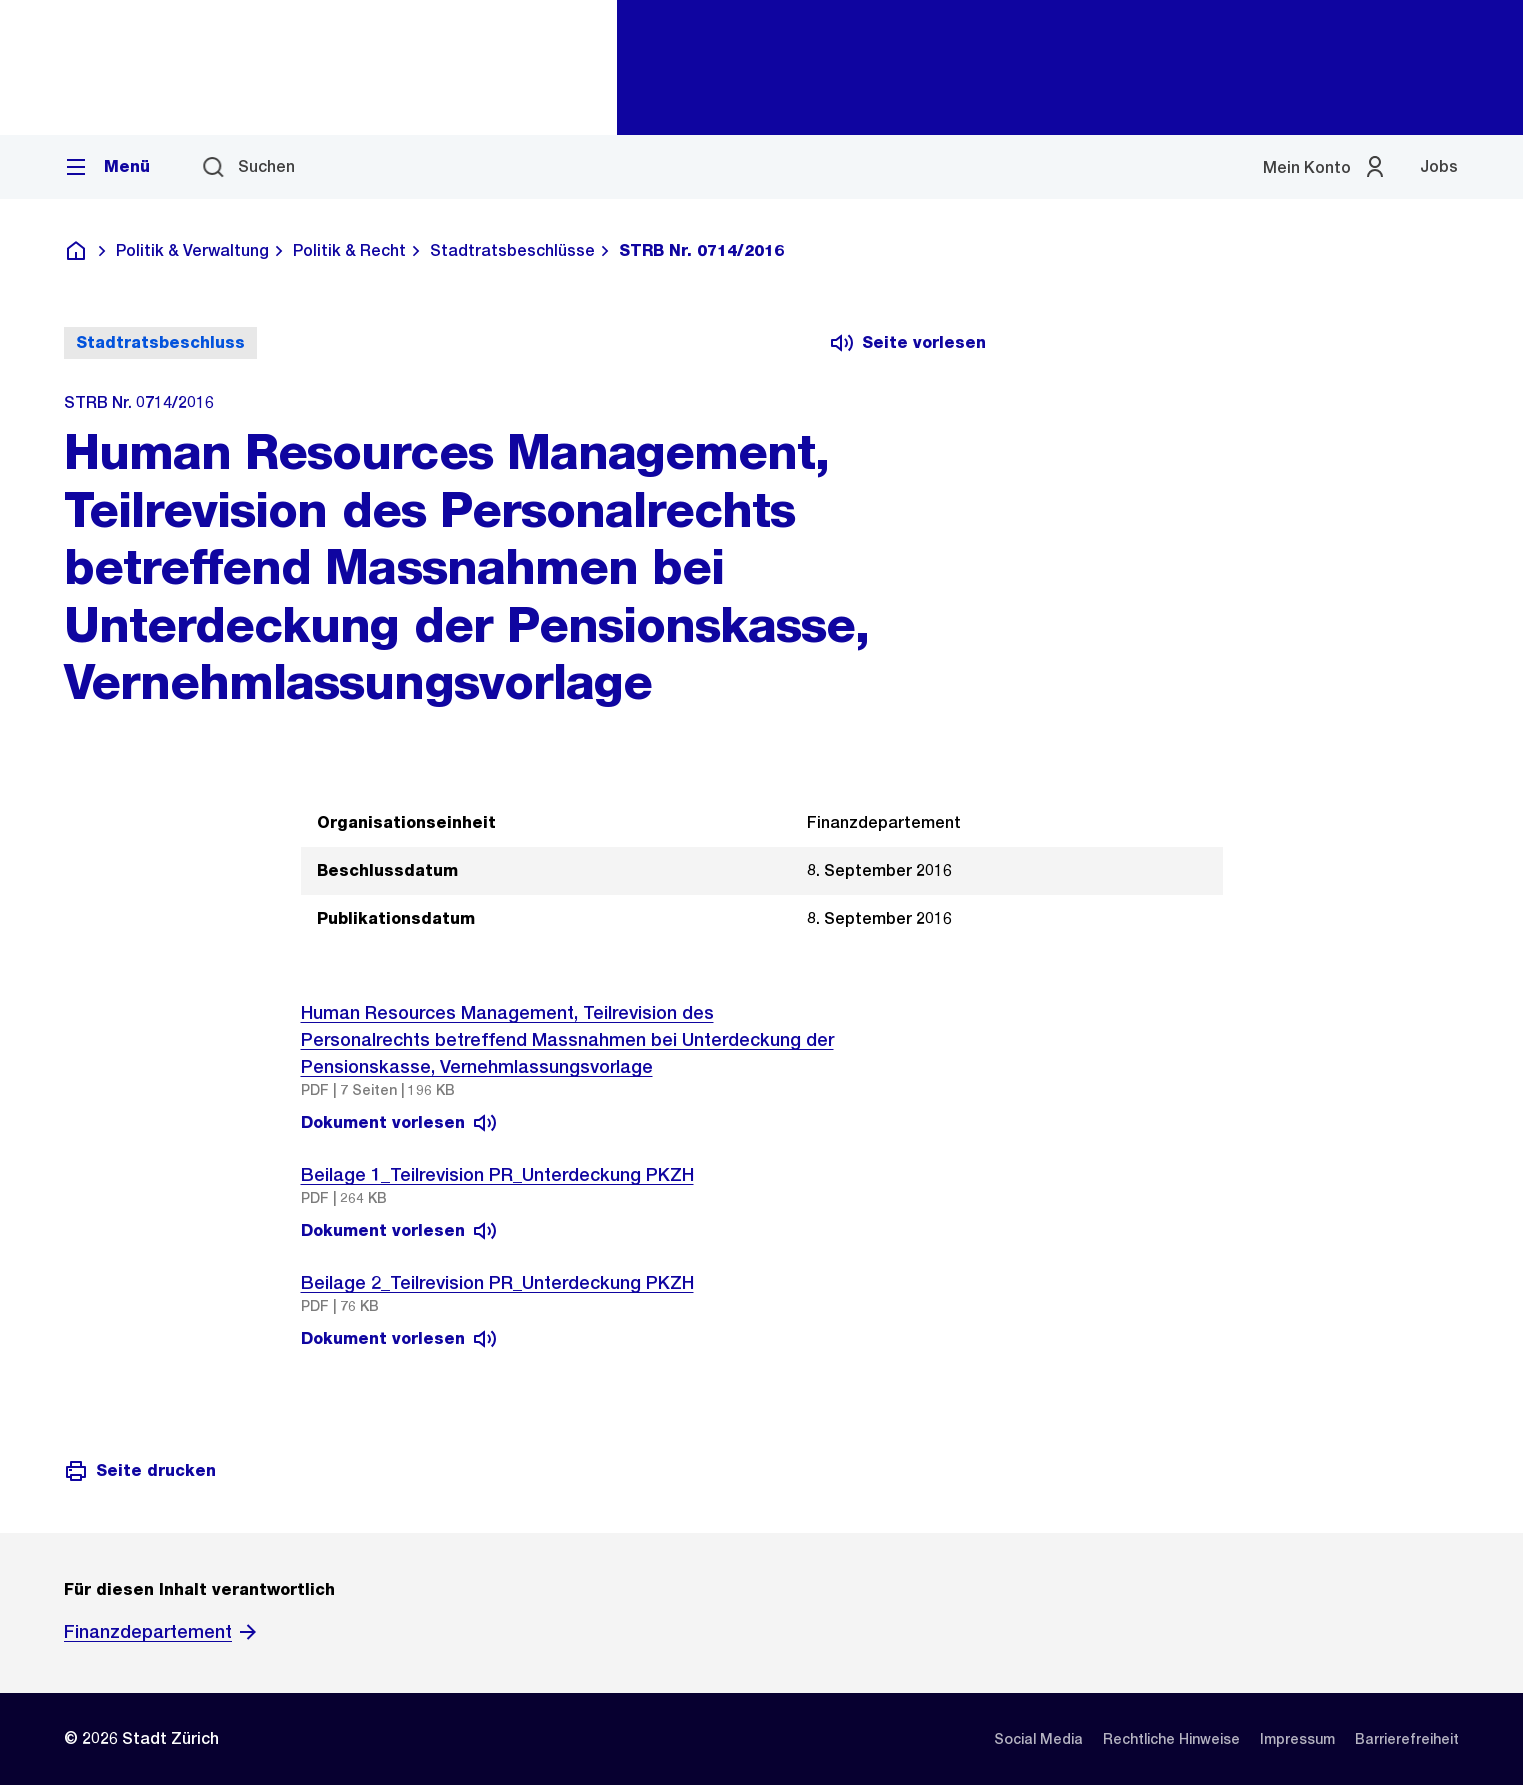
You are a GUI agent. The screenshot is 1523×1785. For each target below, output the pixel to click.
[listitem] (1038, 1739)
